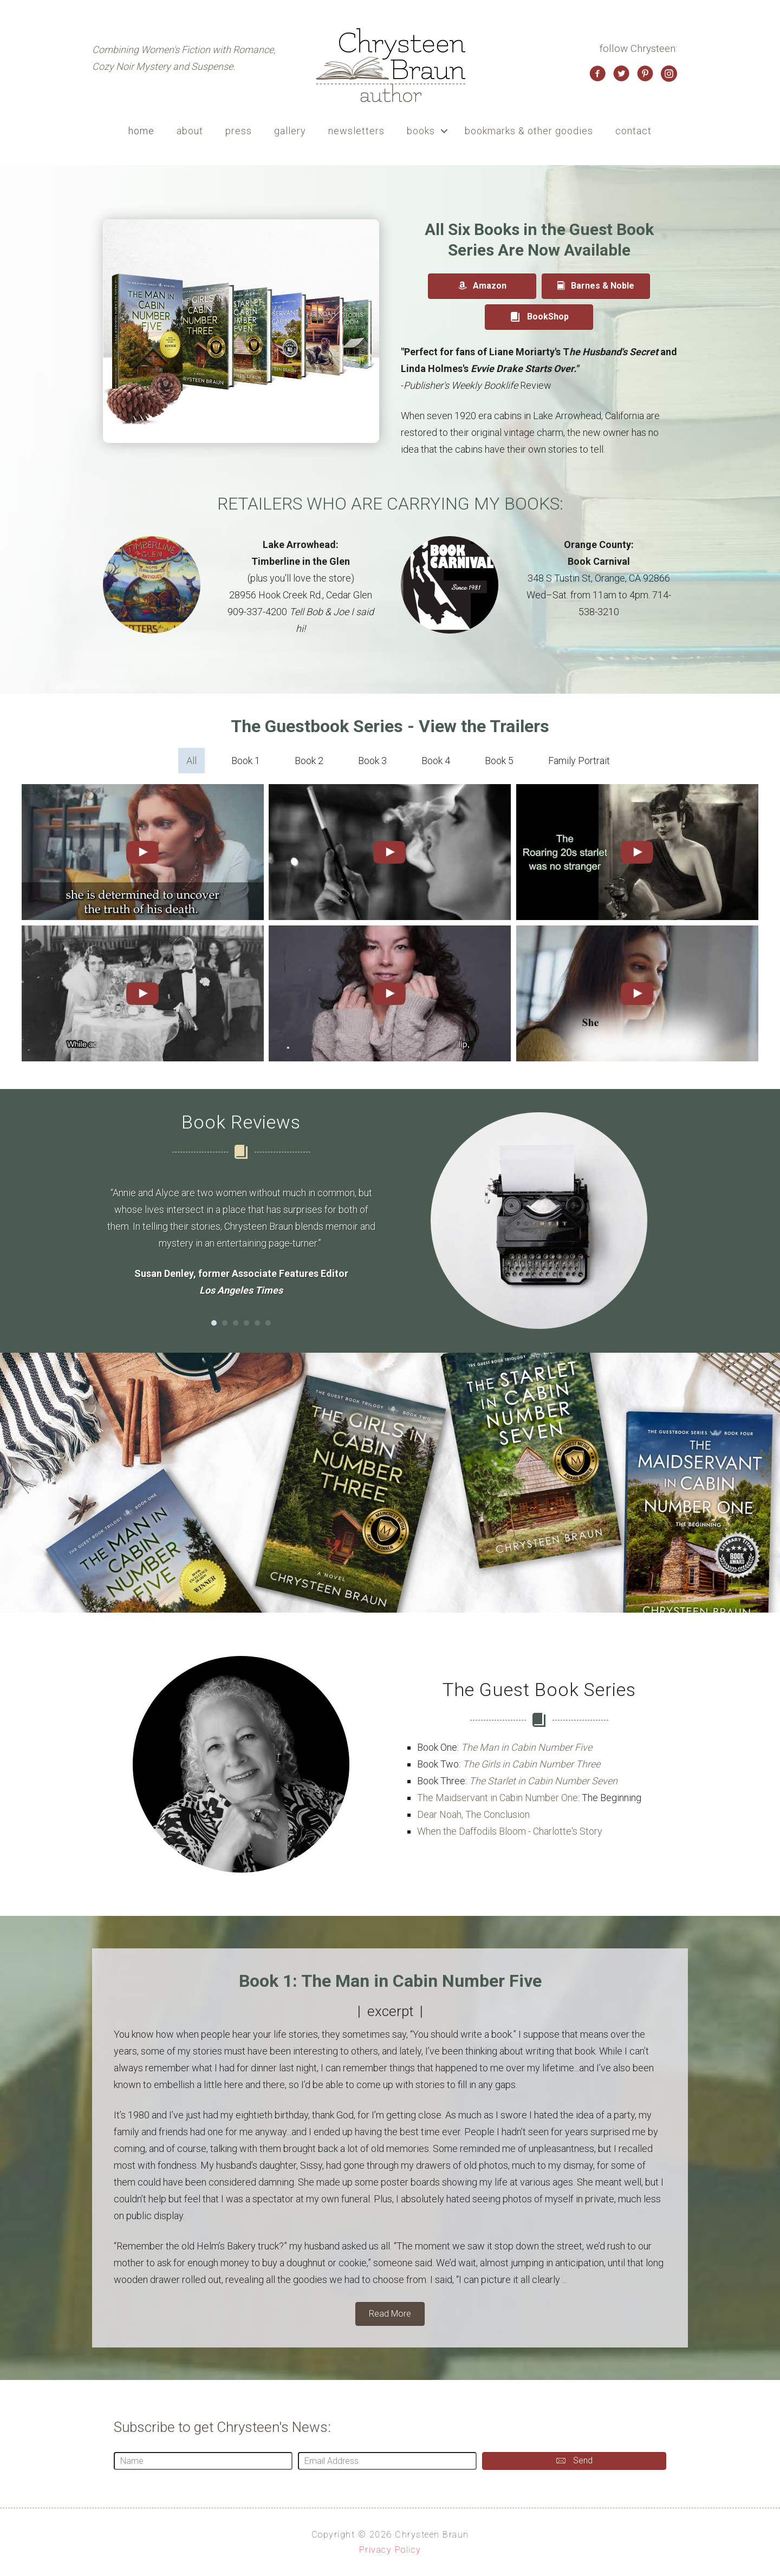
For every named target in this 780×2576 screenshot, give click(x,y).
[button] (444, 131)
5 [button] (257, 1323)
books (421, 130)
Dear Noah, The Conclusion (473, 1814)
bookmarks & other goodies (529, 130)
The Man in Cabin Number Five (526, 1747)
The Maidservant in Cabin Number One (497, 1797)
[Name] (203, 2461)
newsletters (356, 130)
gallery (290, 130)
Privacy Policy (390, 2550)
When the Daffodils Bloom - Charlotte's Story (509, 1831)
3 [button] (235, 1323)
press (238, 130)
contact (633, 130)
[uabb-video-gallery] (143, 852)
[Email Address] (387, 2461)
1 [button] (214, 1323)
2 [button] (224, 1323)
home (141, 130)
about (190, 130)
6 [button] (268, 1323)
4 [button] (246, 1323)
